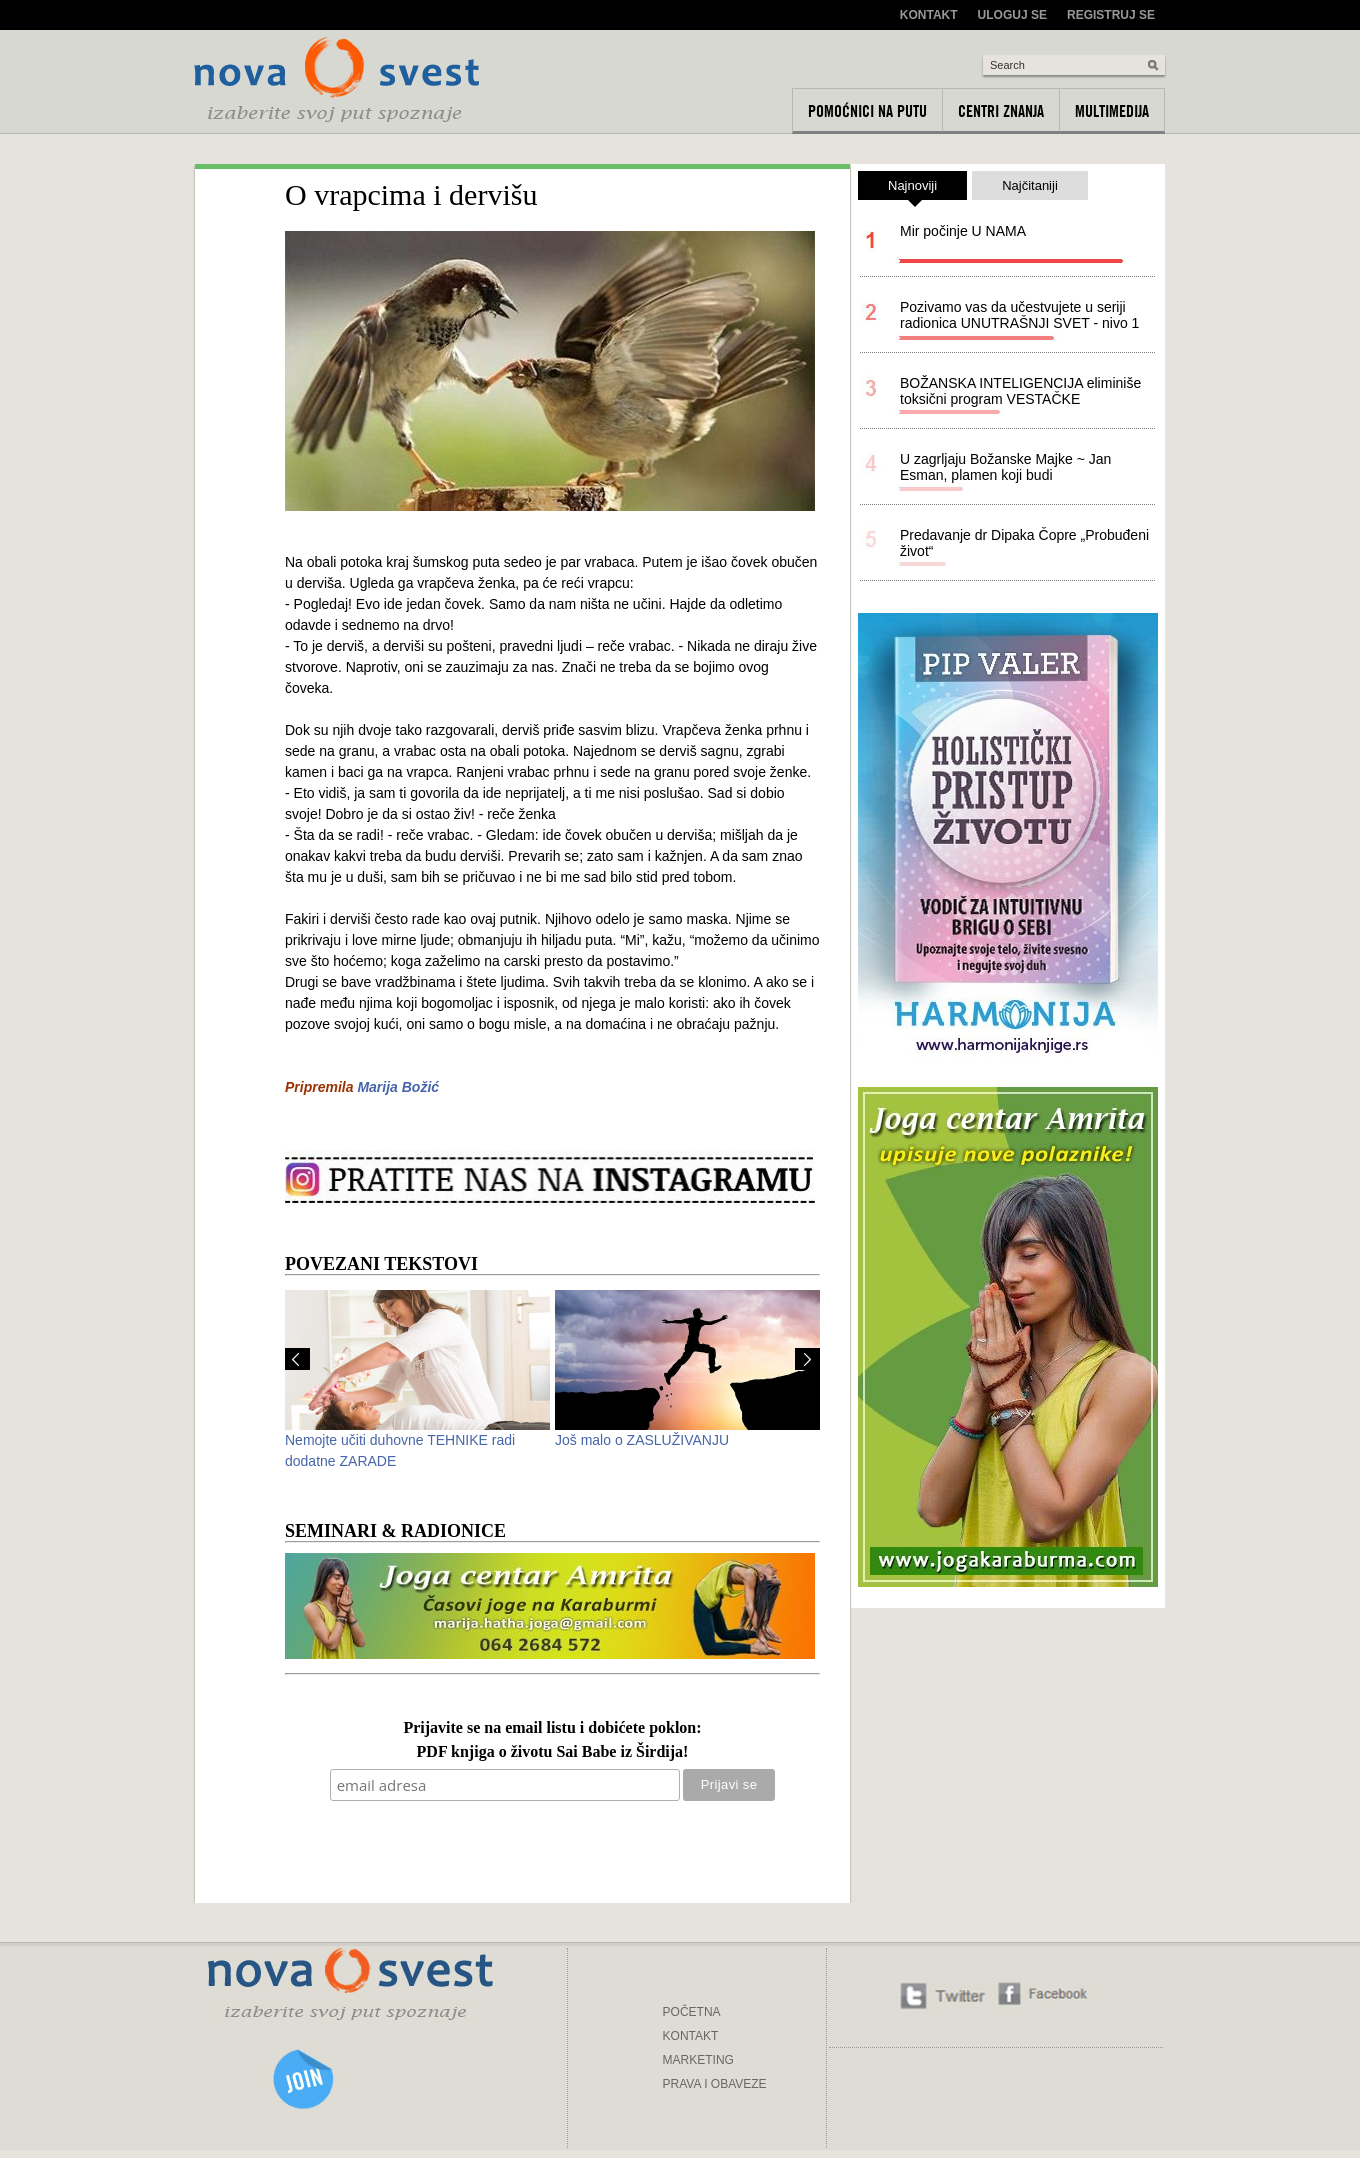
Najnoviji (912, 189)
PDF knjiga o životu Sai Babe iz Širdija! (553, 1752)
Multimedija (1112, 111)
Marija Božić (398, 1087)
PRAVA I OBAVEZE (715, 2084)
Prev (297, 1359)
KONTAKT (691, 2036)
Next (807, 1359)
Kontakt (929, 15)
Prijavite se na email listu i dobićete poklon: (552, 1728)
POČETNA (692, 2012)
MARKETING (698, 2060)
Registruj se (1111, 15)
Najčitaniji (1030, 185)
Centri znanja (1001, 111)
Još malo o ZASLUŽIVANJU (642, 1440)
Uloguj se (1012, 15)
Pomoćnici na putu (867, 111)
